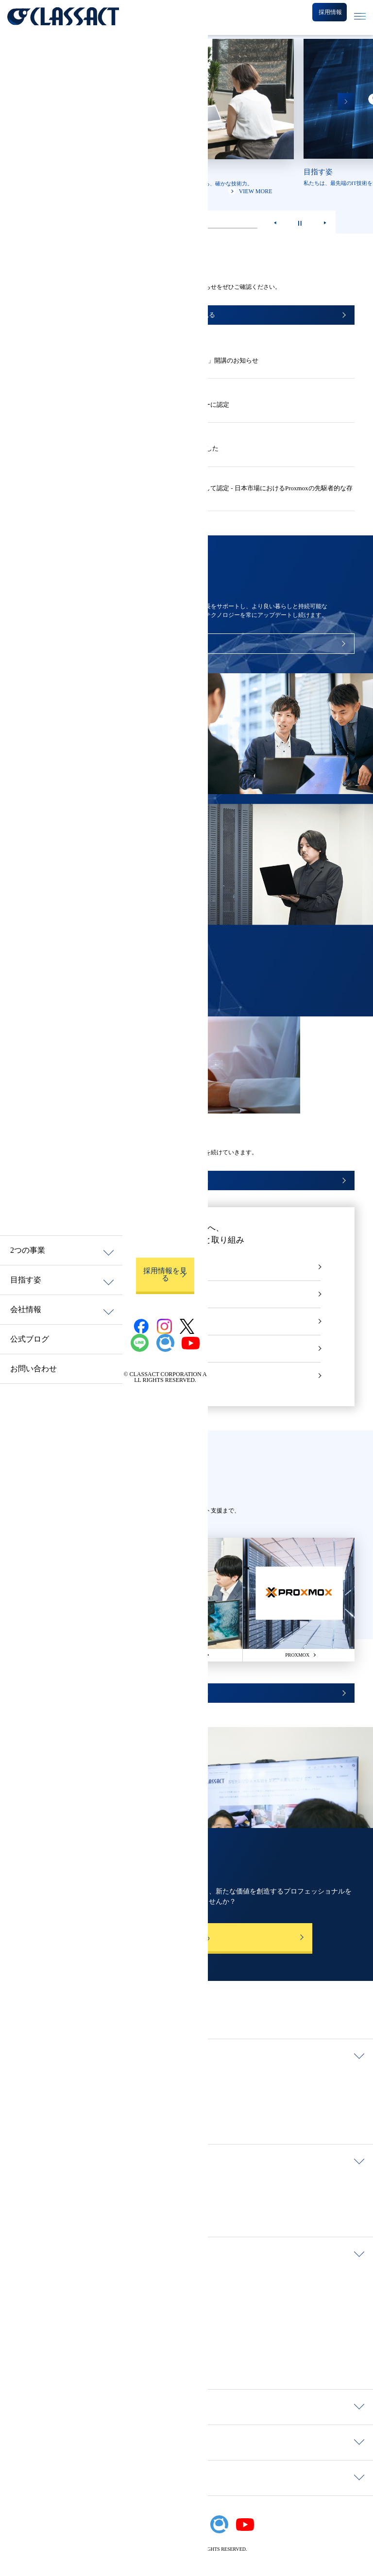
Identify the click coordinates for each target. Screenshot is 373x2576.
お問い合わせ (33, 1368)
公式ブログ (29, 1339)
